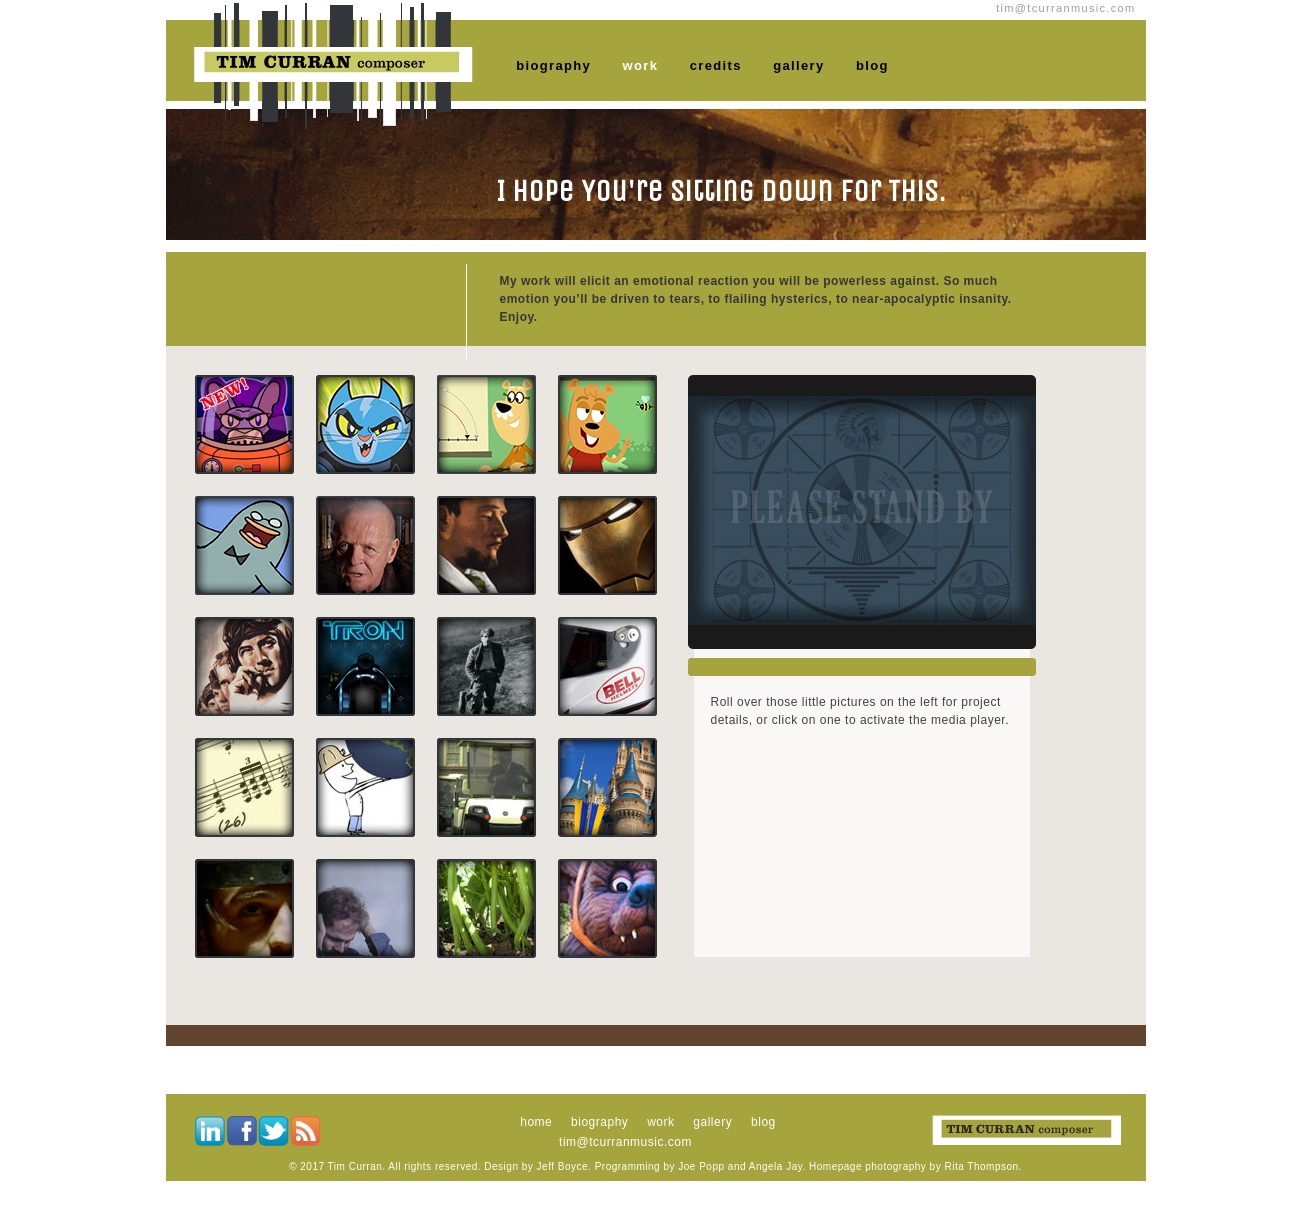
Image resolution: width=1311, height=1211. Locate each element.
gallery (798, 65)
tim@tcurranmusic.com (625, 1142)
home (536, 1122)
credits (716, 65)
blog (872, 65)
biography (553, 65)
